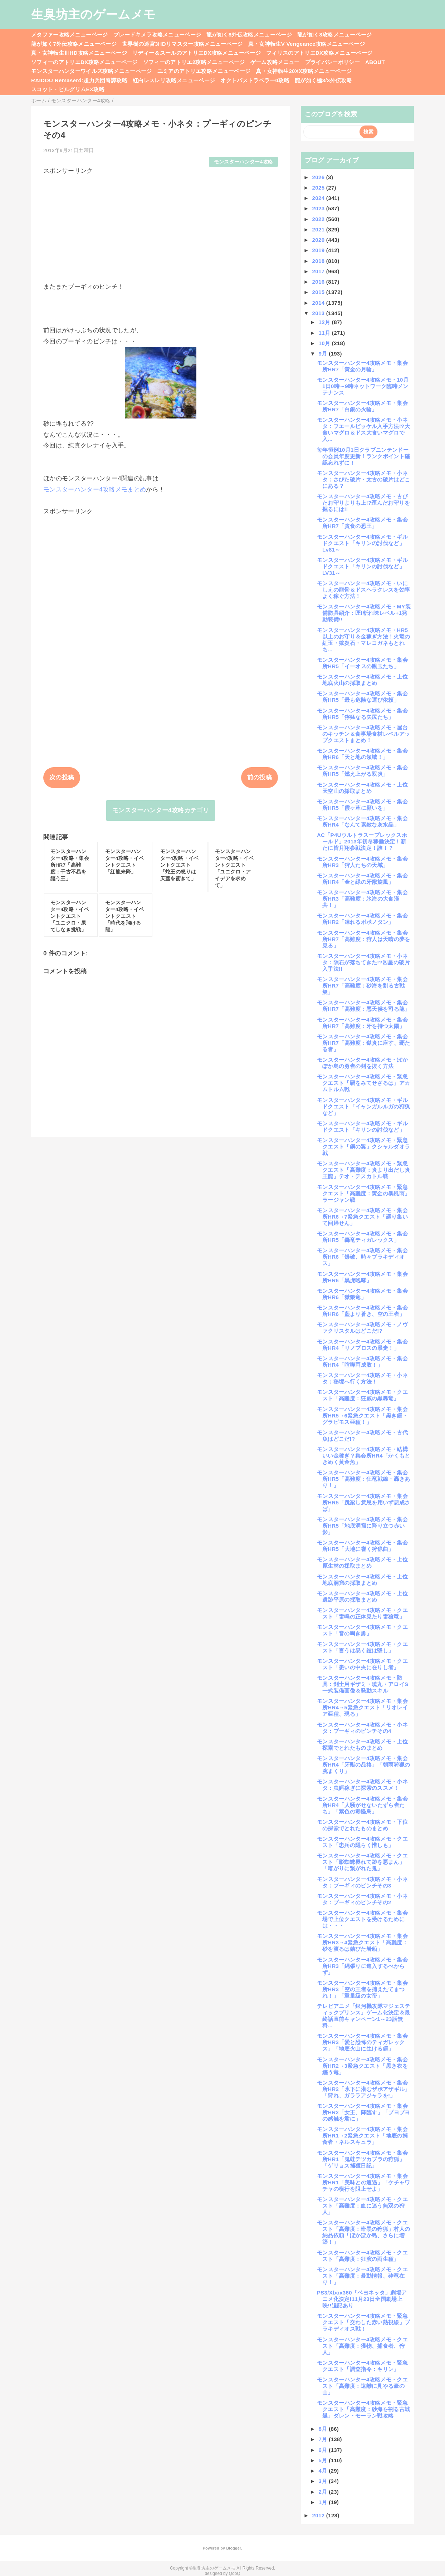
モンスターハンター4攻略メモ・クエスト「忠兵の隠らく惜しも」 (362, 1842)
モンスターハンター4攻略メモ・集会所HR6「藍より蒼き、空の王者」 (362, 1310)
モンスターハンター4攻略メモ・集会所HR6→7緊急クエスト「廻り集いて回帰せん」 (362, 1216)
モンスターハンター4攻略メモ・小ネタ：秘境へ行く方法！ (362, 1378)
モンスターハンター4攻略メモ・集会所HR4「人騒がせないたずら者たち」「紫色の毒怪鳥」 (362, 1805)
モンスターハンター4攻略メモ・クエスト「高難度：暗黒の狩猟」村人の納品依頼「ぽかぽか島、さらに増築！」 (363, 2232)
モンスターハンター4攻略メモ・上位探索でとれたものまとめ (362, 1744)
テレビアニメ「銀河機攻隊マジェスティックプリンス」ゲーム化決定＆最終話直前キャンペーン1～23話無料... (363, 2015)
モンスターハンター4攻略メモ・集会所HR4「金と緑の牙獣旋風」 (362, 878)
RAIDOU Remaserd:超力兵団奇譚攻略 (79, 80)
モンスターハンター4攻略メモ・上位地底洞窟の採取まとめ (362, 1579)
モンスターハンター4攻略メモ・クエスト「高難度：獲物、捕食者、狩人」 (362, 2345)
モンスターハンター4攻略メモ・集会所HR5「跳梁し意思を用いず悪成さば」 (363, 1502)
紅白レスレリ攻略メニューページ (174, 80)
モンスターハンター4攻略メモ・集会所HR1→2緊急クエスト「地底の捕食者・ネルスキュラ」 (362, 2135)
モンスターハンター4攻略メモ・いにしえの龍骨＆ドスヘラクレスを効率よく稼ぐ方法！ (363, 589)
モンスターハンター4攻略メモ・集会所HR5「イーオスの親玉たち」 (362, 663)
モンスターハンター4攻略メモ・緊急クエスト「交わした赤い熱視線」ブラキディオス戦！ (363, 2322)
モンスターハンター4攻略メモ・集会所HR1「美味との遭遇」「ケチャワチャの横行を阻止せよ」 (363, 2182)
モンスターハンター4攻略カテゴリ (160, 810)
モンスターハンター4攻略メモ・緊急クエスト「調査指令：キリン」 (362, 2366)
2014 (319, 303)
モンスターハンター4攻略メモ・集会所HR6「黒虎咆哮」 (362, 1277)
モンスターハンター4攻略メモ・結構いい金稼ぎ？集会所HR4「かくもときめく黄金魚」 (363, 1455)
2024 (319, 198)
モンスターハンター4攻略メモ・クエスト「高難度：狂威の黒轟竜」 (362, 1395)
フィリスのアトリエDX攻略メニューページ (319, 53)
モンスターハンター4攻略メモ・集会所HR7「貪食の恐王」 (362, 522)
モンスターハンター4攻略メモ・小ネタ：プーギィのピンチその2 (362, 1899)
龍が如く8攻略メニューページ (334, 34)
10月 (325, 343)
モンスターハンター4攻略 (243, 162)
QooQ (234, 2573)
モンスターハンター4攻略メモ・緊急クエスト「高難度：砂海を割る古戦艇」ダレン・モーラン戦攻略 (363, 2409)
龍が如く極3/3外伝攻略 (323, 80)
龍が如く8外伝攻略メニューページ (249, 34)
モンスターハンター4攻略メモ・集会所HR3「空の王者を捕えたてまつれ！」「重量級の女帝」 (362, 1989)
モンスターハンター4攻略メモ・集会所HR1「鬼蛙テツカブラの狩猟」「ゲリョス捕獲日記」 (362, 2159)
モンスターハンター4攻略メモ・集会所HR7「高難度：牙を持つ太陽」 (362, 1023)
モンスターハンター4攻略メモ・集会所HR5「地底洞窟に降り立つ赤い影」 (362, 1525)
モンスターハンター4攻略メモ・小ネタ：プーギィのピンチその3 (362, 1882)
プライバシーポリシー (332, 62)
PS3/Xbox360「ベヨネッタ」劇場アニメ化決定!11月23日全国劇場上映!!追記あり (362, 2298)
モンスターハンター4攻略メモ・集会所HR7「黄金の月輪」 (362, 366)
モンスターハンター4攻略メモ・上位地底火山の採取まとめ (362, 680)
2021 (319, 229)
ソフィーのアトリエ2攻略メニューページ (194, 62)
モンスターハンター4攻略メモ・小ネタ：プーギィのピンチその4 (362, 1728)
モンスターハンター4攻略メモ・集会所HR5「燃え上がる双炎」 (362, 770)
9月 (324, 354)
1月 (324, 2502)
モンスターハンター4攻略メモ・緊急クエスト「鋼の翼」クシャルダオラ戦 (363, 1146)
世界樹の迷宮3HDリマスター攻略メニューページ (182, 44)
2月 (324, 2492)
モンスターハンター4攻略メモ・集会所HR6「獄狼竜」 (362, 1294)
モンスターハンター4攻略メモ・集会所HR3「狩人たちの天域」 (362, 862)
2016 (319, 282)
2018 (319, 261)
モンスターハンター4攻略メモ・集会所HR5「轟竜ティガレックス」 (362, 1236)
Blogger (233, 2548)
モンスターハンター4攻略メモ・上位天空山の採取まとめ (362, 788)
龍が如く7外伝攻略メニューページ (74, 44)
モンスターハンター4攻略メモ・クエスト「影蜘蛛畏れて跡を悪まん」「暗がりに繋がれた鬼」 (362, 1861)
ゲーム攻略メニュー (275, 62)
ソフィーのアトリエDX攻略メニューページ (84, 62)
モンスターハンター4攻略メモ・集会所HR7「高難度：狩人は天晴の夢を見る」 (363, 939)
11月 (325, 333)
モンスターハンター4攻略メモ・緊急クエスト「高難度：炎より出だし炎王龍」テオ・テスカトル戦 (363, 1169)
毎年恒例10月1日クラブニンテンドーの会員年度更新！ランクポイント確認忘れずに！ (363, 456)
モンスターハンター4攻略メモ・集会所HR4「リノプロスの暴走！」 (362, 1344)
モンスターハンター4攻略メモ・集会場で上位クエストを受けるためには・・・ (362, 1919)
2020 (319, 240)
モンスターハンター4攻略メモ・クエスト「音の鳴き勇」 (362, 1630)
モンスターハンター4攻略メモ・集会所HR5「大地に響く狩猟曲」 (362, 1545)
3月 (324, 2481)
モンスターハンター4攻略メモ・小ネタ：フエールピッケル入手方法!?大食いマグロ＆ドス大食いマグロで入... (363, 429)
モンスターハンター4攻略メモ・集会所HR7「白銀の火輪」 (362, 406)
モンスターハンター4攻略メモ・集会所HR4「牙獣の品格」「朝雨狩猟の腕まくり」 (363, 1764)
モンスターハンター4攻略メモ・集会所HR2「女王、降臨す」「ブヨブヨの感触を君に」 (363, 2112)
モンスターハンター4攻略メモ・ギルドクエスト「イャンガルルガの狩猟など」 (363, 1106)
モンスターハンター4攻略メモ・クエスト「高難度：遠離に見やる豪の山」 (362, 2385)
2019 (319, 250)
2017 (319, 271)
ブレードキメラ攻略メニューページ (157, 34)
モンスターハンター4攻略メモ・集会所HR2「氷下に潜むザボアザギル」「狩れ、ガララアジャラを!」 (363, 2089)
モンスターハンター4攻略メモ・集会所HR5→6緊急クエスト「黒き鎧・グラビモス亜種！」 (362, 1415)
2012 (319, 2515)
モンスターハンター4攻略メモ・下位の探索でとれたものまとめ (362, 1825)
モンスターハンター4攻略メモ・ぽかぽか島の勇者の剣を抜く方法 (362, 1063)
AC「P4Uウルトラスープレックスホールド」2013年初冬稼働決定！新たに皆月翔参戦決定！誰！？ (362, 841)
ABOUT (375, 62)
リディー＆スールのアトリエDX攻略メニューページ (196, 53)
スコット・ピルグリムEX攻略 (67, 89)
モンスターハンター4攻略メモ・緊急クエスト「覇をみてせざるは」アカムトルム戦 (363, 1082)
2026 (319, 177)
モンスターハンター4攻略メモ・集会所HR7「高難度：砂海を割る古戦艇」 (362, 985)
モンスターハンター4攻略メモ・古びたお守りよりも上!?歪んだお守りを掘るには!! (363, 502)
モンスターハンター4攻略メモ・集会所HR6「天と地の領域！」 (362, 754)
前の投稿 (259, 777)
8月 (324, 2429)
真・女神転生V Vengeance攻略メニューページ (306, 44)
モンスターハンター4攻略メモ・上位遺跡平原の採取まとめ (362, 1596)
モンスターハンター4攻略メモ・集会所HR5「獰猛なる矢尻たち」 (362, 713)
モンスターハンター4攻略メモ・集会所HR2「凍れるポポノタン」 (362, 918)
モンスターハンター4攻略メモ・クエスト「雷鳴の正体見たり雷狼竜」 (362, 1613)
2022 (319, 219)
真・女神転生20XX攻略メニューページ (304, 71)
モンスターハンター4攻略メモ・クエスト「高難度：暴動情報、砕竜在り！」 (362, 2275)
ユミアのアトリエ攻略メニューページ (204, 71)
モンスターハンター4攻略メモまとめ (94, 489)
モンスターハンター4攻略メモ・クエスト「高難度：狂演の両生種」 (362, 2255)
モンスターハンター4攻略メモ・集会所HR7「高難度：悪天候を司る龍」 (363, 1005)
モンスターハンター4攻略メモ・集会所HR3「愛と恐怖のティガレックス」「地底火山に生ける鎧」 (362, 2042)
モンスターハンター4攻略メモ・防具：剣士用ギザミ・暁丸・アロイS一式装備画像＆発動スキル (362, 1684)
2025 (319, 188)
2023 (319, 208)
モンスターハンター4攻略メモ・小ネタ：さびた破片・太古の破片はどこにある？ (363, 479)
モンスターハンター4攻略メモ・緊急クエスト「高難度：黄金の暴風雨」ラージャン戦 (363, 1193)
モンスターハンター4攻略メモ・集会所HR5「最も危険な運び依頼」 (362, 696)
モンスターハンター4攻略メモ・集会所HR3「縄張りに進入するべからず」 (362, 1966)
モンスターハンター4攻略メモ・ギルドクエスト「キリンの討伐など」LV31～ (362, 566)
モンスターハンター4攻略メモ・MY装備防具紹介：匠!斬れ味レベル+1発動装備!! (364, 612)
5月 (324, 2460)
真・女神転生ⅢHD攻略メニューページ (79, 53)
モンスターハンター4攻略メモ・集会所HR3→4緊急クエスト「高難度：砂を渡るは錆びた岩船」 (362, 1942)
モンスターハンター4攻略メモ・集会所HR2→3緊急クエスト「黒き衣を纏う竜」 (362, 2065)
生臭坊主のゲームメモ (93, 14)
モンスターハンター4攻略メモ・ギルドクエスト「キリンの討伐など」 (362, 1126)
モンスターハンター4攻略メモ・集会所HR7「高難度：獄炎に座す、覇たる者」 (363, 1042)
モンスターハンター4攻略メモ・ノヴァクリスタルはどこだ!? (362, 1327)
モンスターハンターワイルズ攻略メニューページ (91, 71)
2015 (319, 292)
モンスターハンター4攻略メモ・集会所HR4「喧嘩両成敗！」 (362, 1361)
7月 (324, 2439)
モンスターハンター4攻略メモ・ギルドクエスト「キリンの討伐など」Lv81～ (362, 543)
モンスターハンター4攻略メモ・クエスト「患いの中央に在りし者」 (362, 1664)
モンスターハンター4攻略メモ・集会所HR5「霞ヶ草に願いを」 (362, 804)
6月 (324, 2450)
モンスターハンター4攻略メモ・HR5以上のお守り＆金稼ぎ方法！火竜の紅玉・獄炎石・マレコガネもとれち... (363, 639)
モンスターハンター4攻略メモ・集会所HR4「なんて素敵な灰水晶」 (362, 821)
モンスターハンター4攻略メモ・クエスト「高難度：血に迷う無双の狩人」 (362, 2205)
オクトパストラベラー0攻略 (254, 80)
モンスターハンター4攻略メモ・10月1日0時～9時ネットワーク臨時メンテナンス (363, 386)
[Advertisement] (160, 225)
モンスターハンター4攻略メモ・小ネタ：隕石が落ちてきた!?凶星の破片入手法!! (363, 962)
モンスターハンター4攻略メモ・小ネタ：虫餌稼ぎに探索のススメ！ (362, 1784)
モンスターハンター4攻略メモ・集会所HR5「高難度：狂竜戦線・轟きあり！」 (363, 1478)
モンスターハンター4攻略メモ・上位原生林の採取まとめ (362, 1562)
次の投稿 (61, 777)
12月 (325, 322)
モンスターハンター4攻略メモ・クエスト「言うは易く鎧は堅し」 (362, 1647)
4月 (324, 2471)
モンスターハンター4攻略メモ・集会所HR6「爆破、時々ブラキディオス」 (362, 1256)
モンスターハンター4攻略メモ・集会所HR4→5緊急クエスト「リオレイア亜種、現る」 (362, 1707)
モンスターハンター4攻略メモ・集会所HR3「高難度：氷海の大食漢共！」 (362, 898)
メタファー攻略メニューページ (69, 34)
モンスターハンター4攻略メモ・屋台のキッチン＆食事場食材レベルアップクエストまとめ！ (363, 733)
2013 (319, 313)
